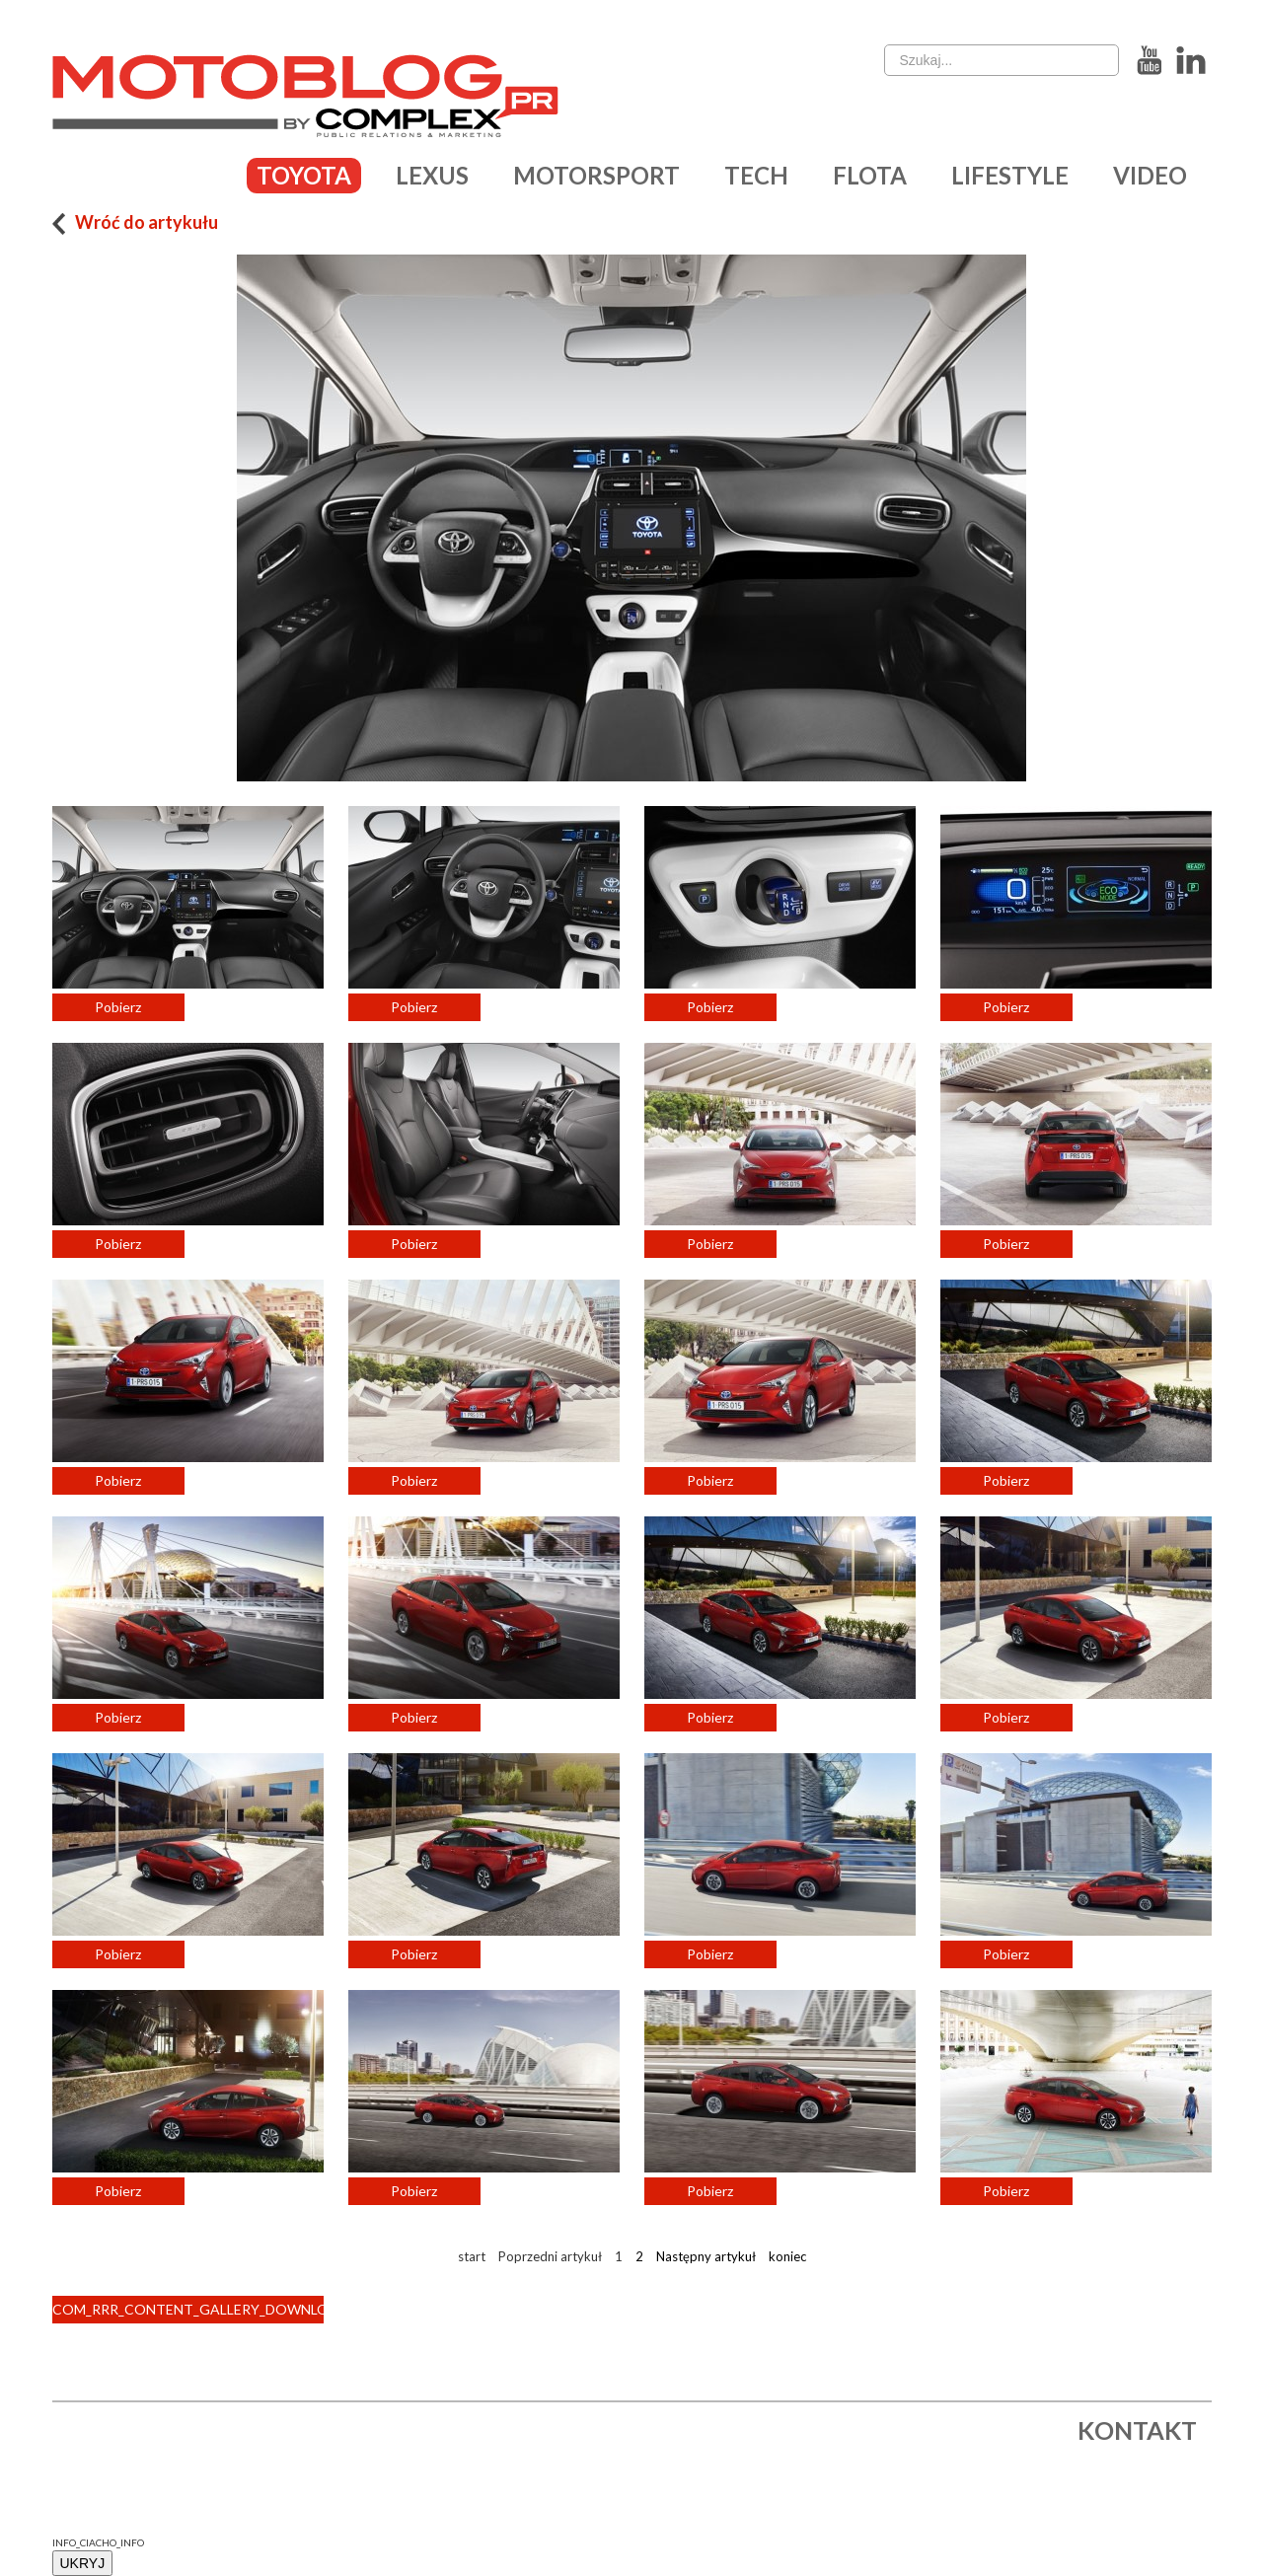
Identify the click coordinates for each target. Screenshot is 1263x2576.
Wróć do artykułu (135, 222)
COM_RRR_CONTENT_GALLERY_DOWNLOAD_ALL (188, 2309)
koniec (787, 2256)
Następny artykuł (706, 2256)
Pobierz (118, 1006)
